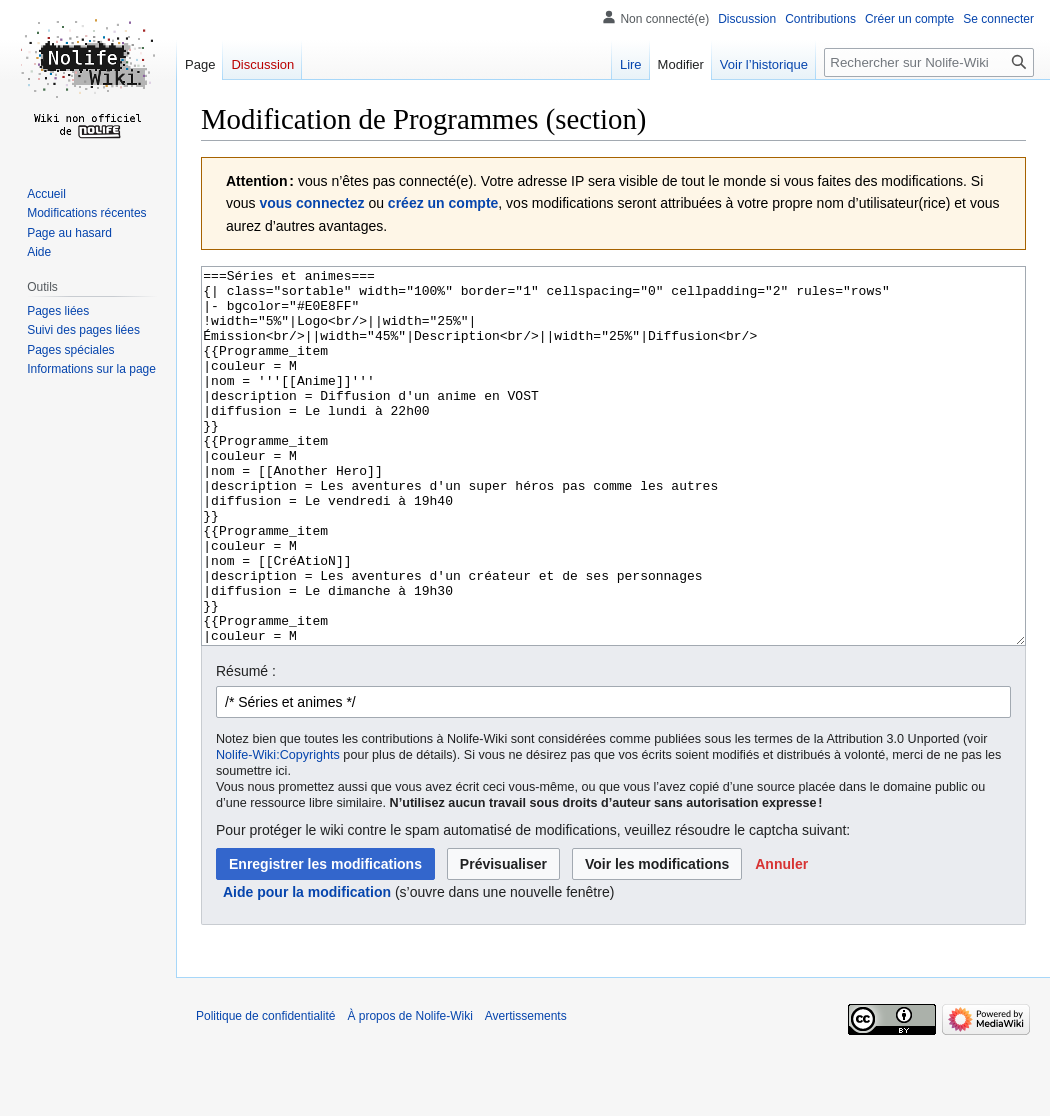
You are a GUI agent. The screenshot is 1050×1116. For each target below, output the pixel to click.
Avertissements (526, 1091)
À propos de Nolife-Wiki (409, 1091)
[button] (781, 939)
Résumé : (246, 746)
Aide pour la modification (307, 967)
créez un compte (443, 203)
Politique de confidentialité (265, 1091)
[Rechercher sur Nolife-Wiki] (929, 62)
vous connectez (311, 203)
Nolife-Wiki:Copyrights (278, 830)
